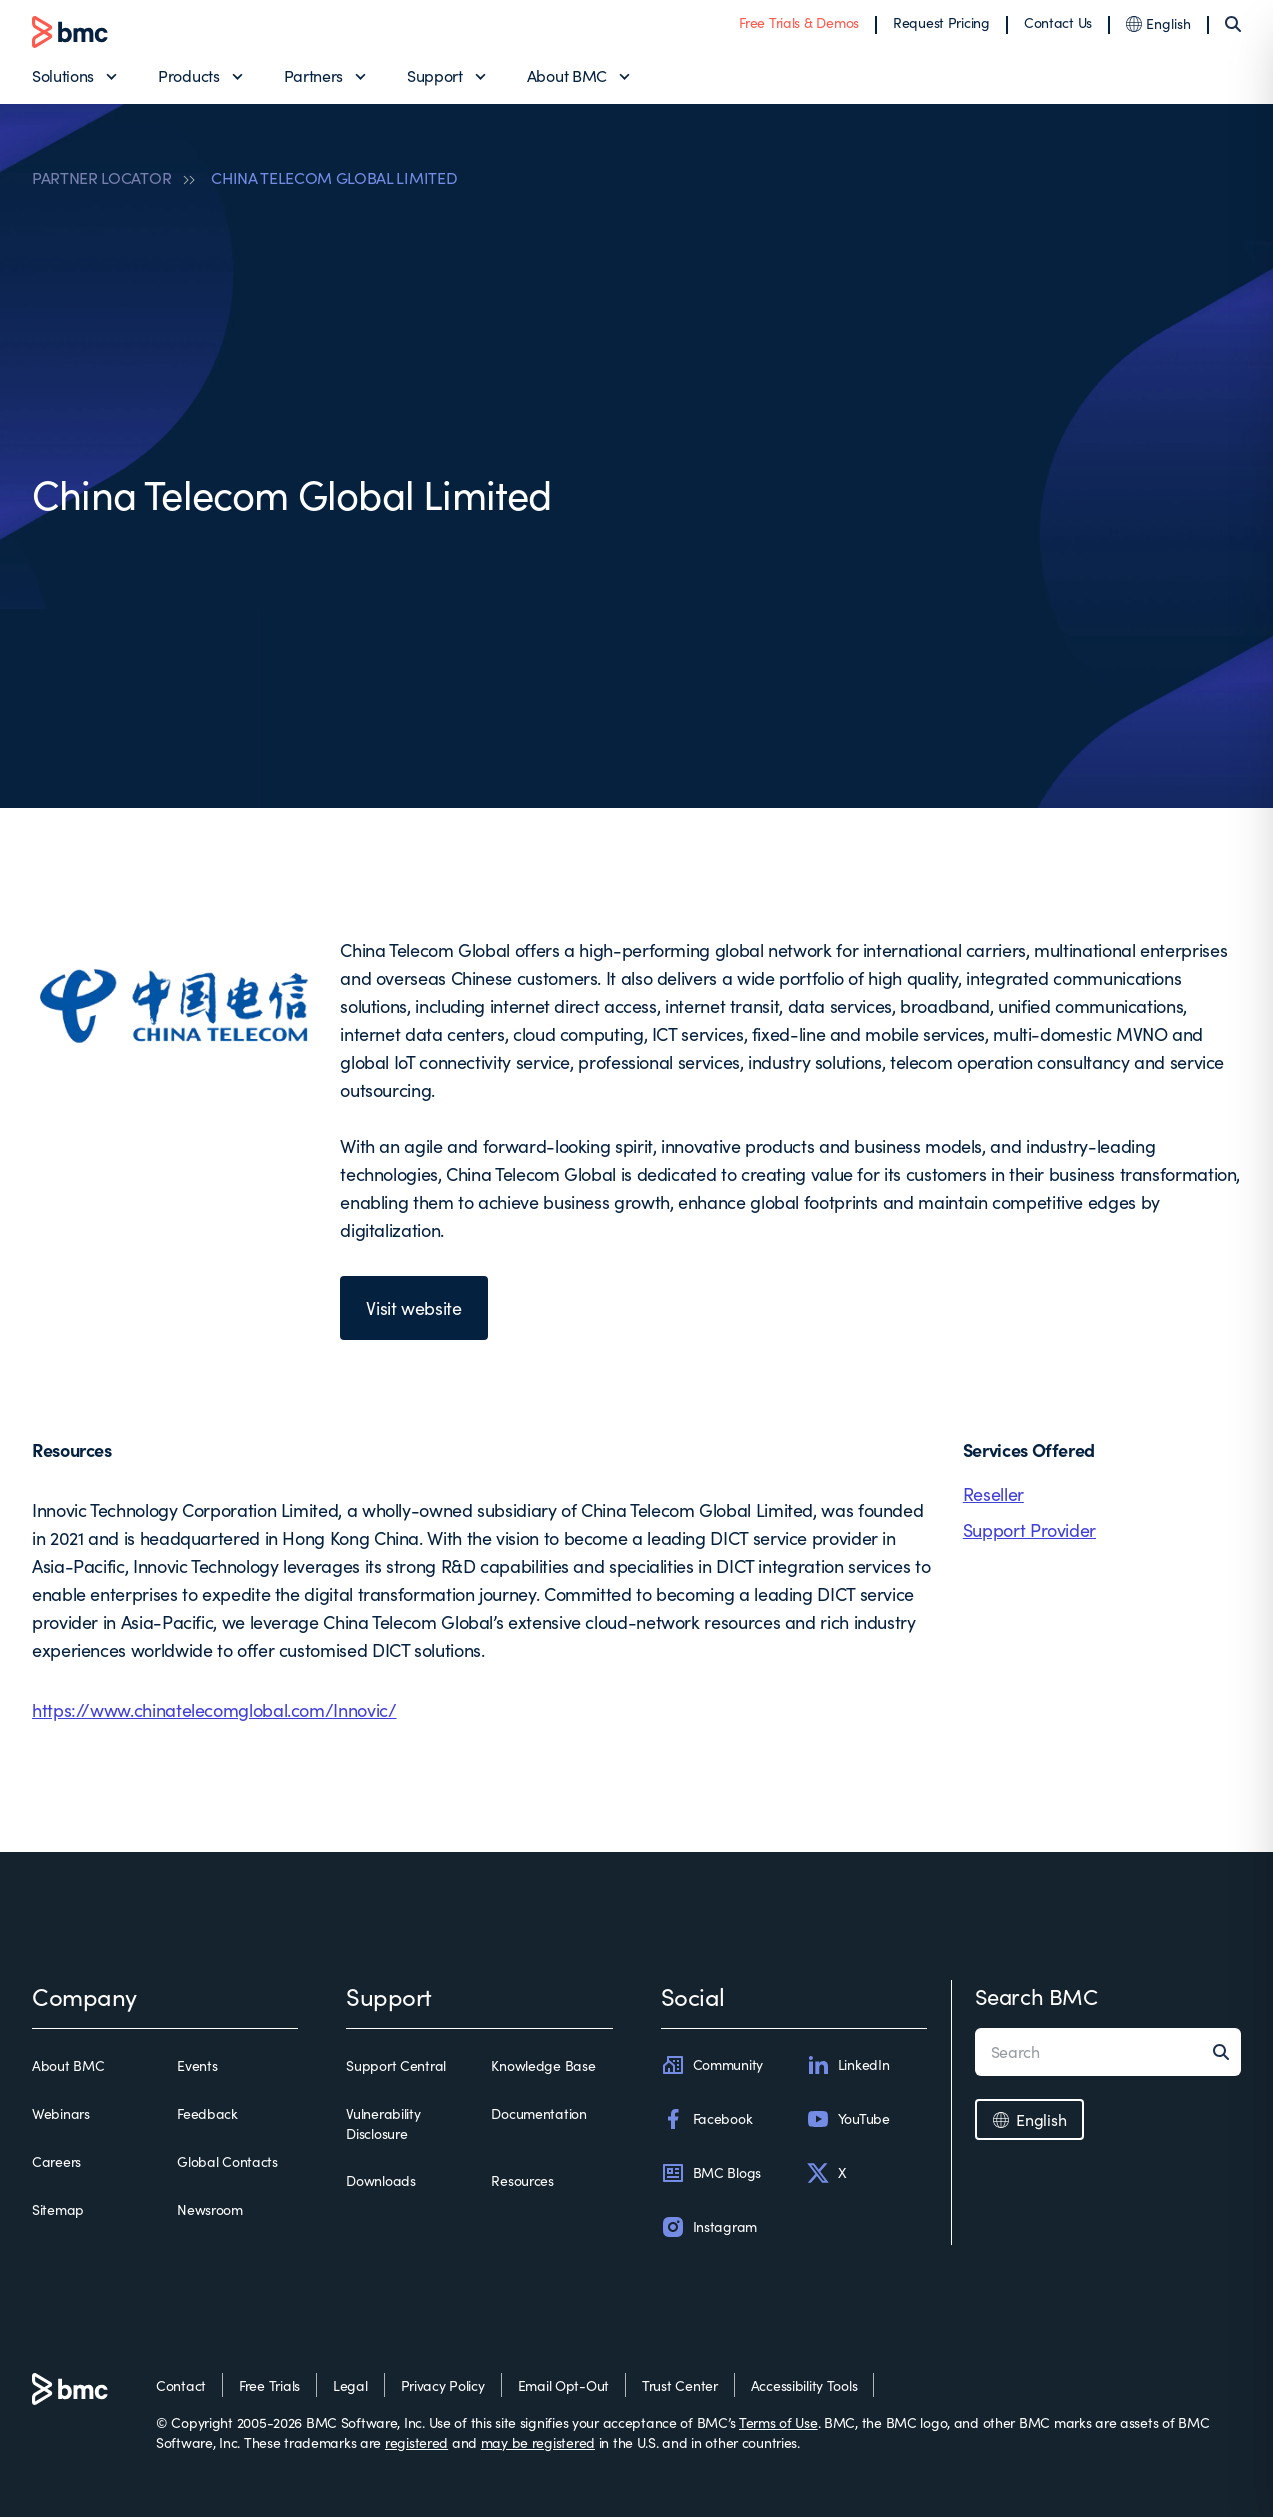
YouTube (848, 2119)
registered (416, 2442)
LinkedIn (848, 2065)
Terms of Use (778, 2422)
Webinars (61, 2113)
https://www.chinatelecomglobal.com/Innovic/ (214, 1710)
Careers (56, 2161)
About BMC (567, 75)
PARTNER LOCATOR (101, 178)
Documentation (538, 2113)
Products (188, 75)
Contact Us (1058, 22)
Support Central (396, 2065)
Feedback (207, 2113)
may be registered (538, 2442)
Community (712, 2065)
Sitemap (58, 2209)
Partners (313, 75)
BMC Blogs (711, 2173)
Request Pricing (941, 22)
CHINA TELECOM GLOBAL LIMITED (334, 178)
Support (435, 75)
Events (197, 2065)
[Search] (1233, 24)
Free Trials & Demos (799, 22)
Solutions (63, 75)
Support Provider (1029, 1530)
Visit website (413, 1308)
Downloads (380, 2180)
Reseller (993, 1494)
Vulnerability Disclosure (383, 2123)
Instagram (709, 2227)
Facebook (707, 2119)
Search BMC (1036, 1996)
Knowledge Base (543, 2065)
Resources (522, 2180)
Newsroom (210, 2209)
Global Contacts (227, 2161)
